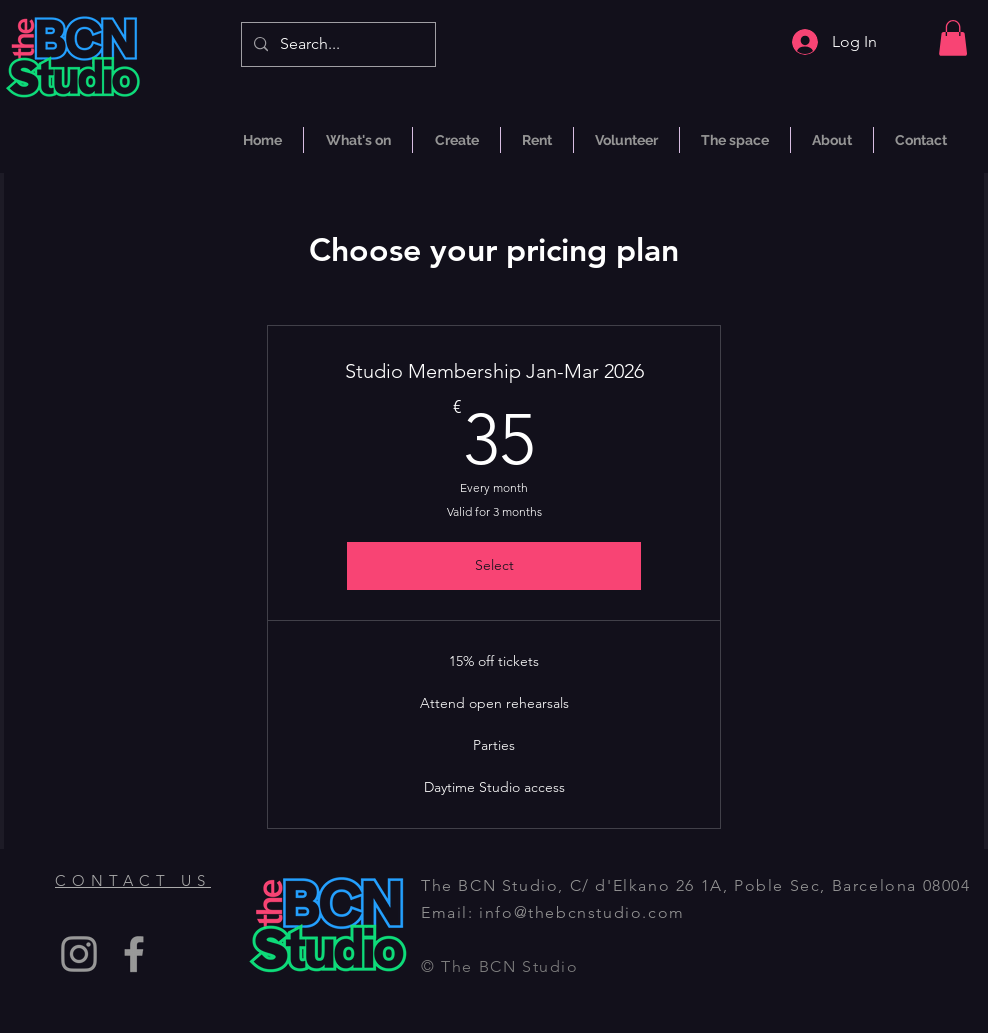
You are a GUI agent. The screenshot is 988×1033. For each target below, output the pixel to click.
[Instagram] (79, 954)
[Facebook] (134, 954)
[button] (953, 38)
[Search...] (336, 44)
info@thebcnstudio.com (582, 912)
